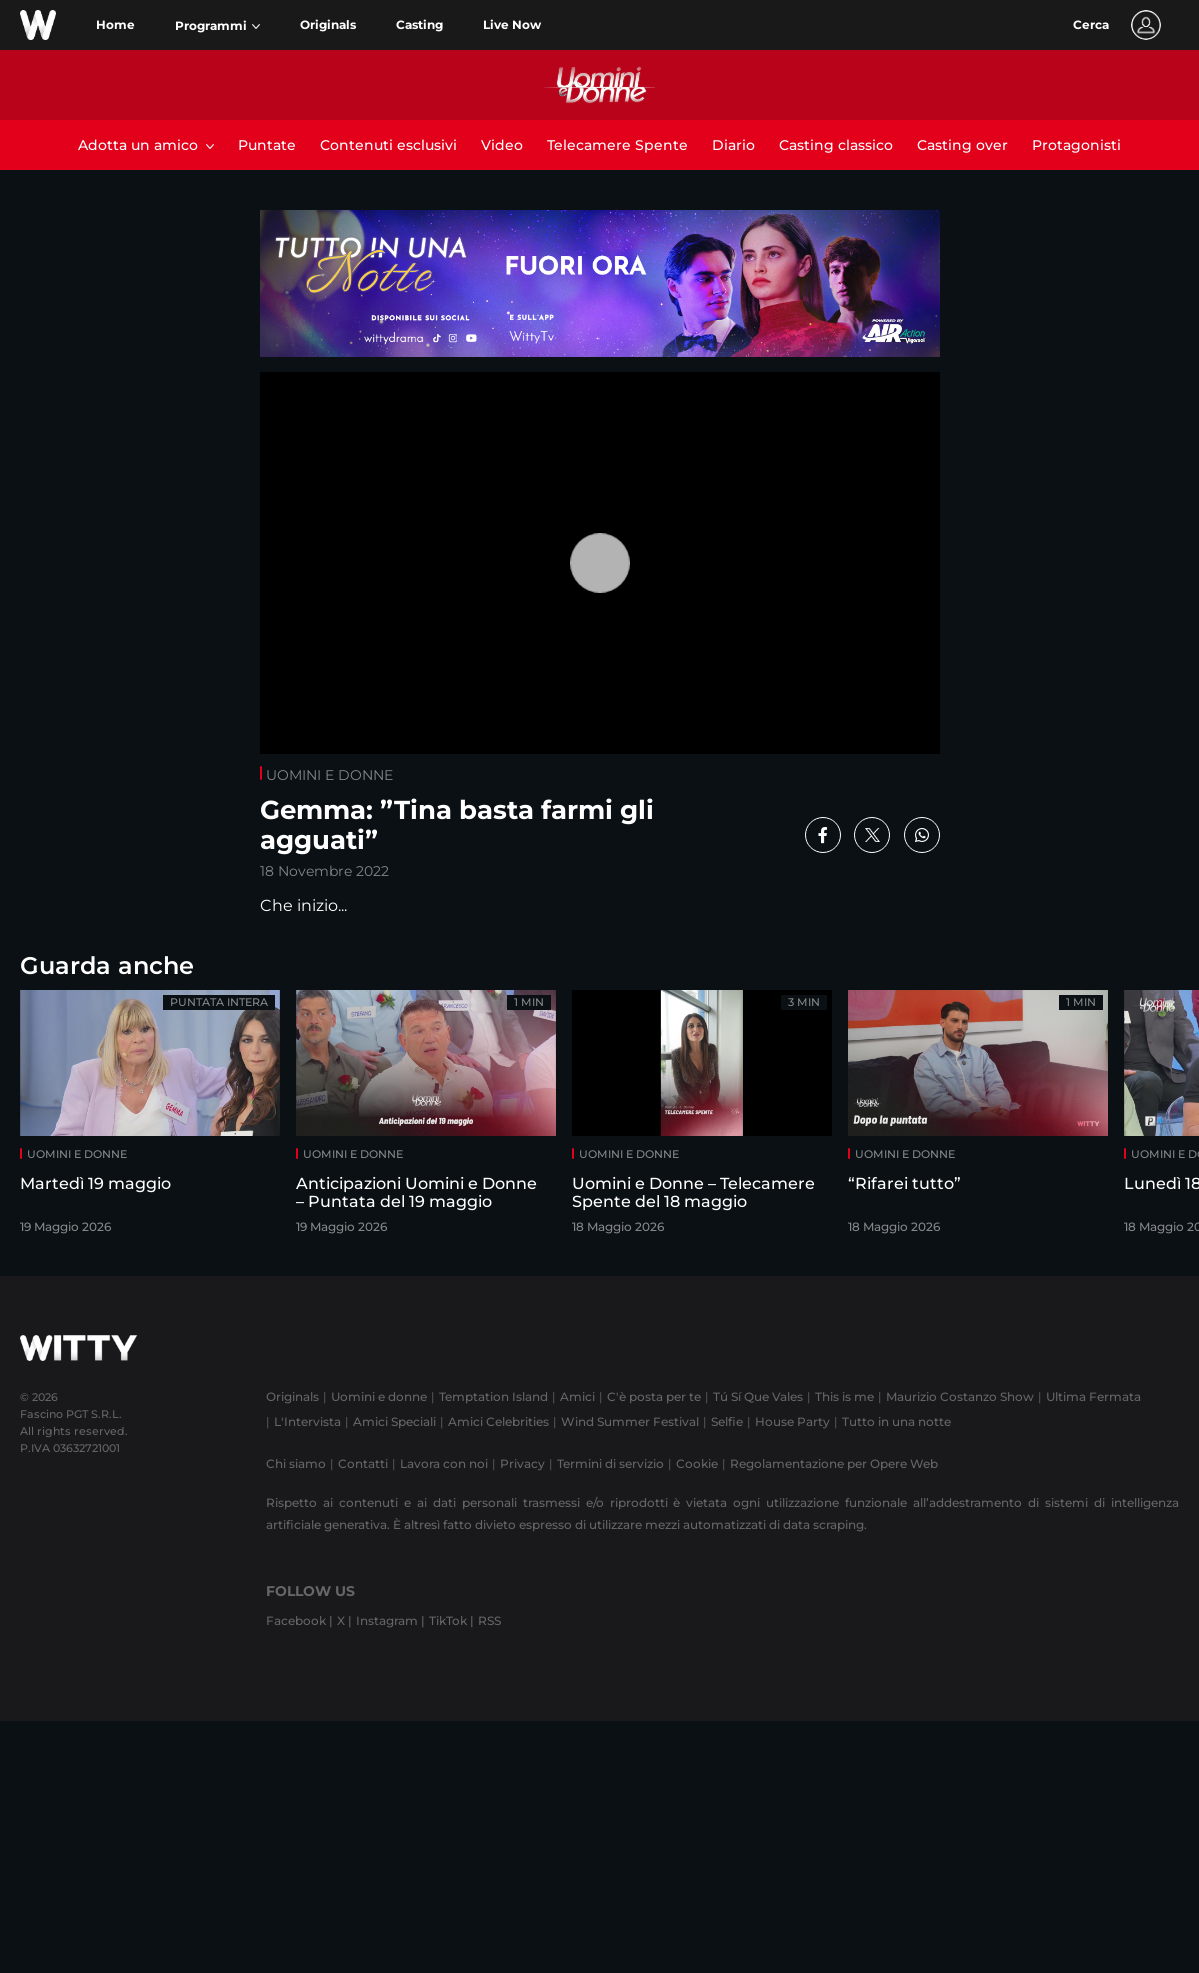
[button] (217, 26)
